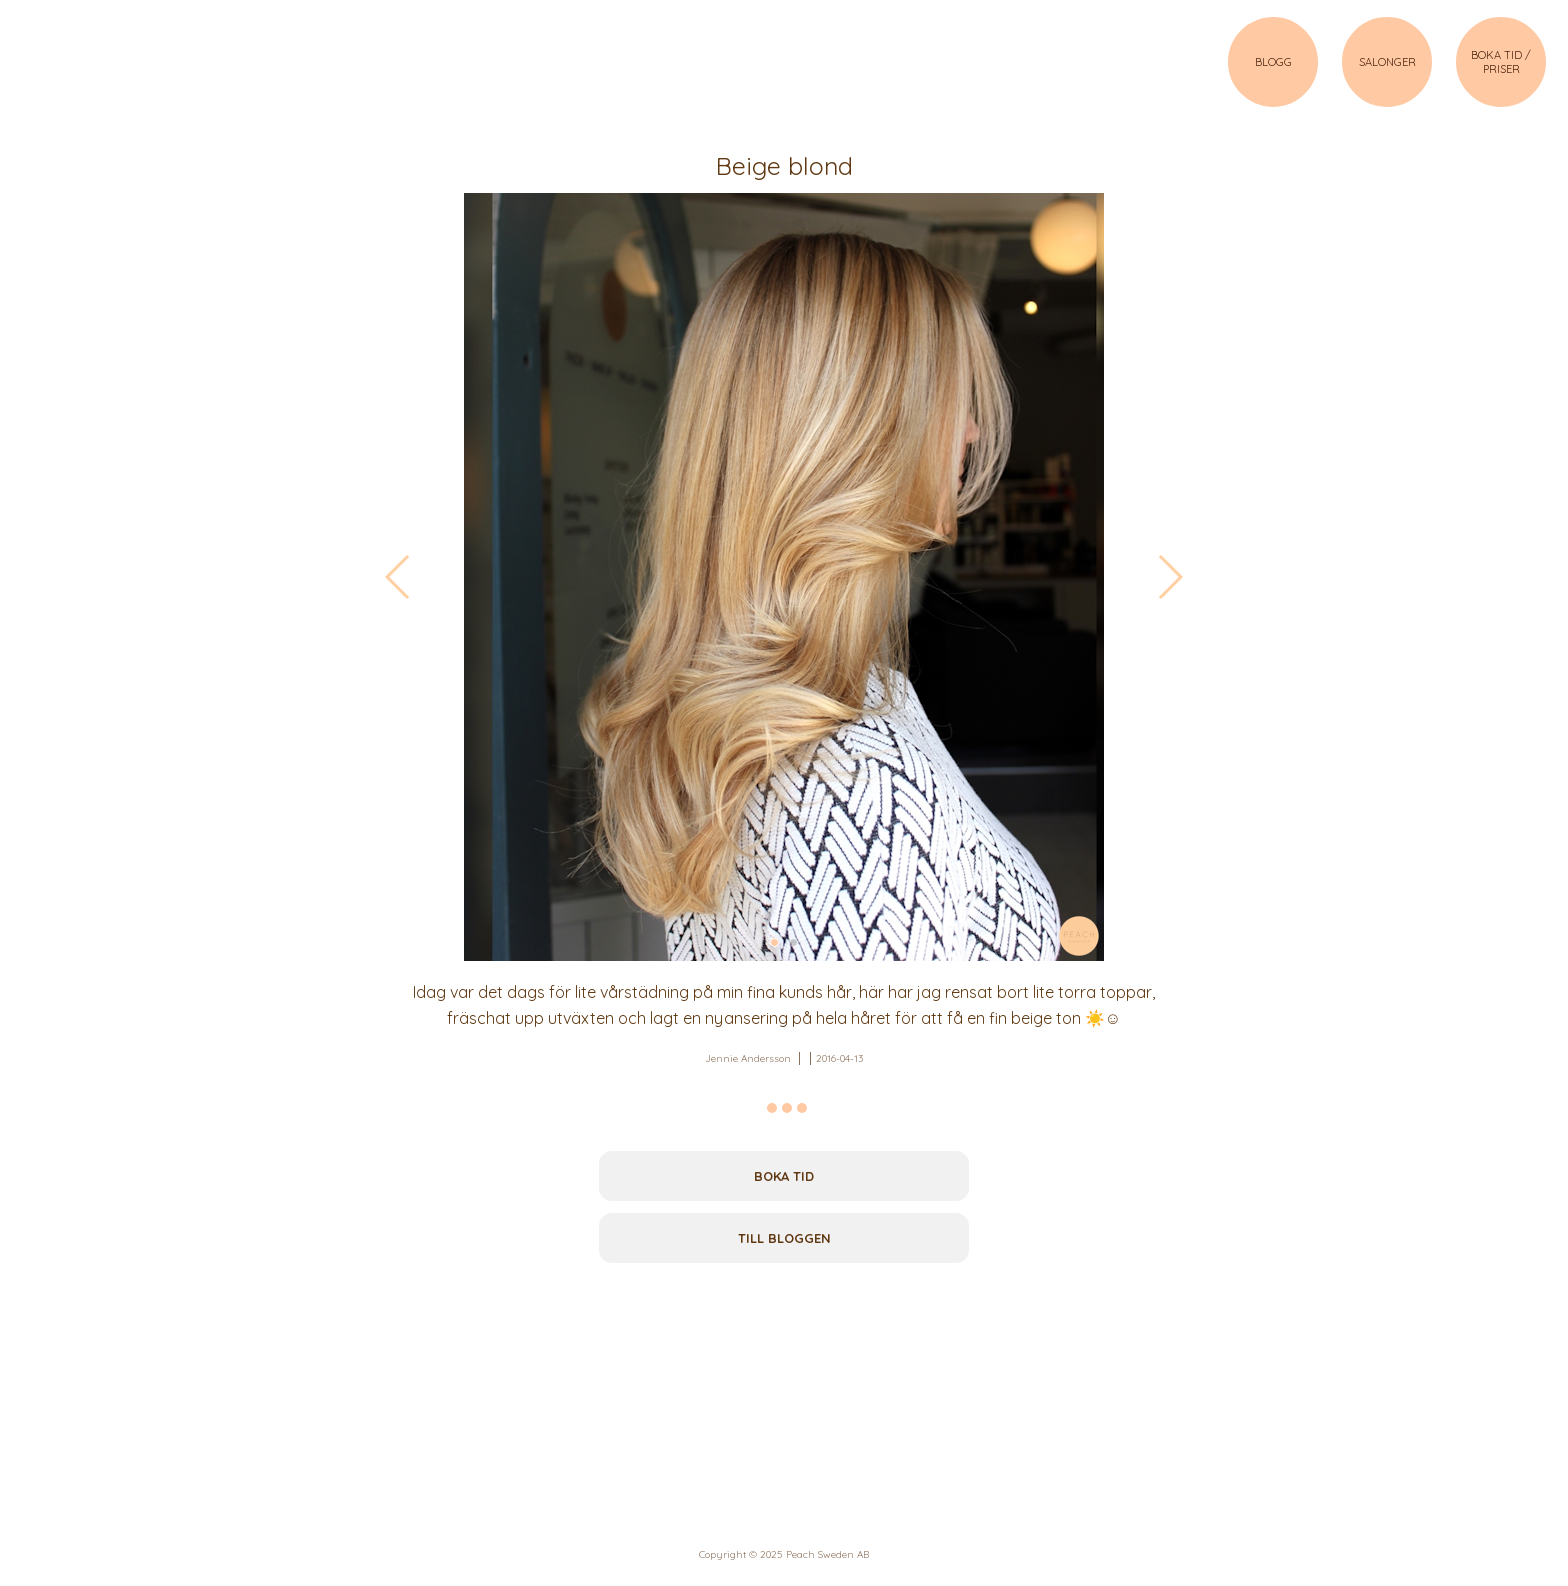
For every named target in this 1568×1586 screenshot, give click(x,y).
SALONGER (1387, 62)
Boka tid (784, 1176)
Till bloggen (784, 1238)
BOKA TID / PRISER (1501, 62)
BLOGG (1273, 62)
